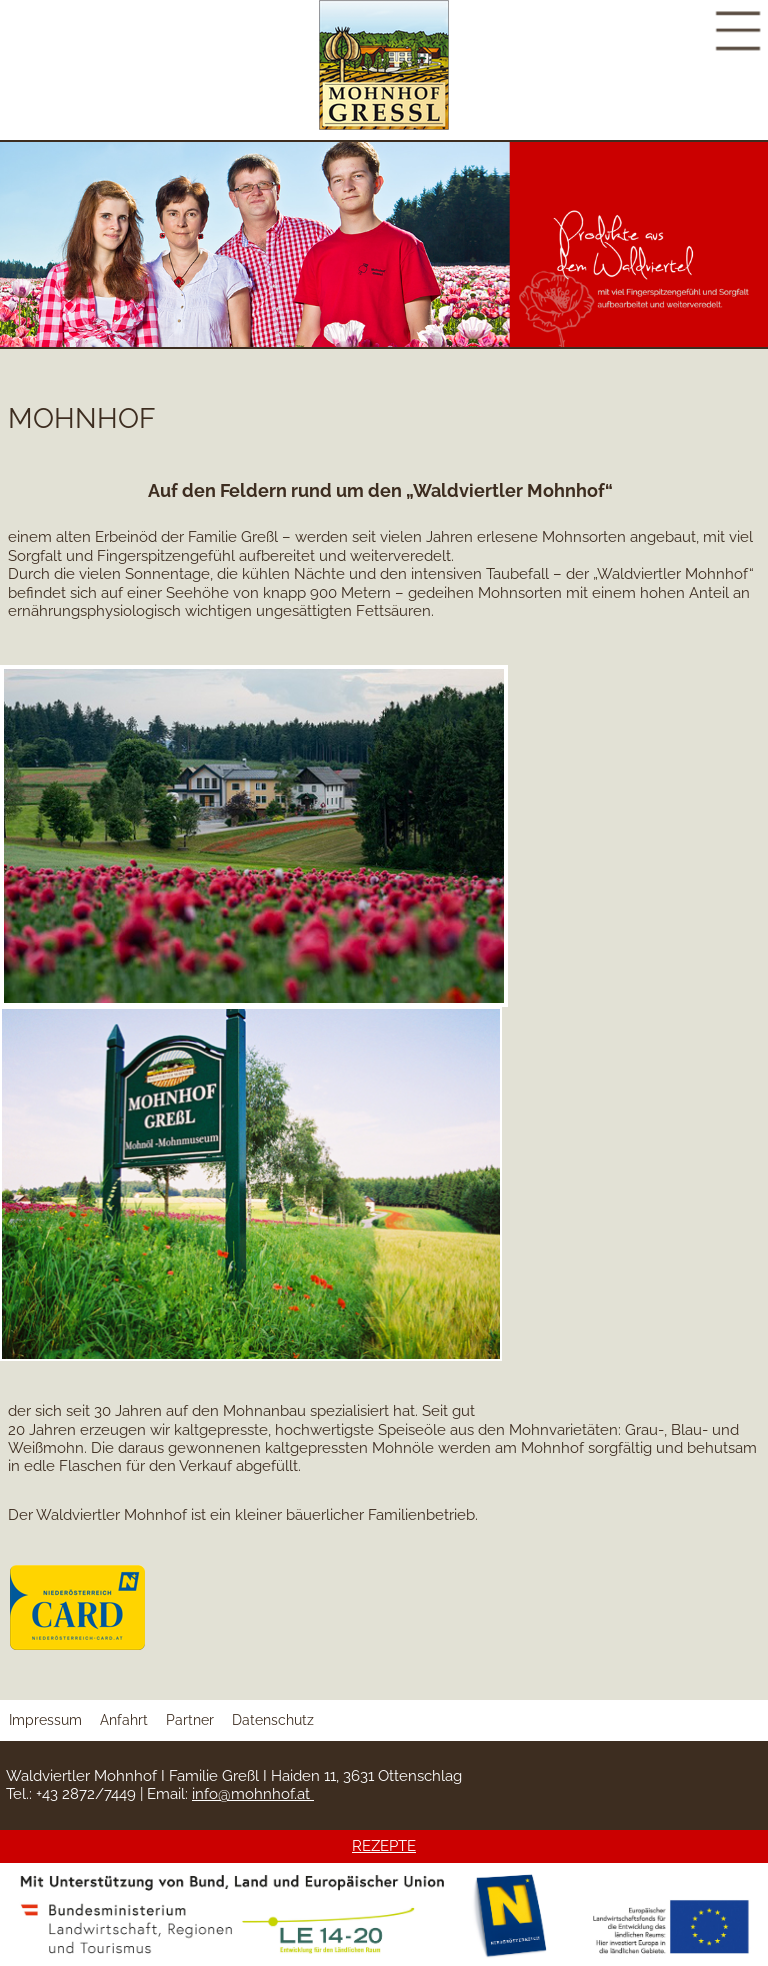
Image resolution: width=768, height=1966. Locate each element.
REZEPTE (384, 1846)
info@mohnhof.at (253, 1794)
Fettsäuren (393, 611)
